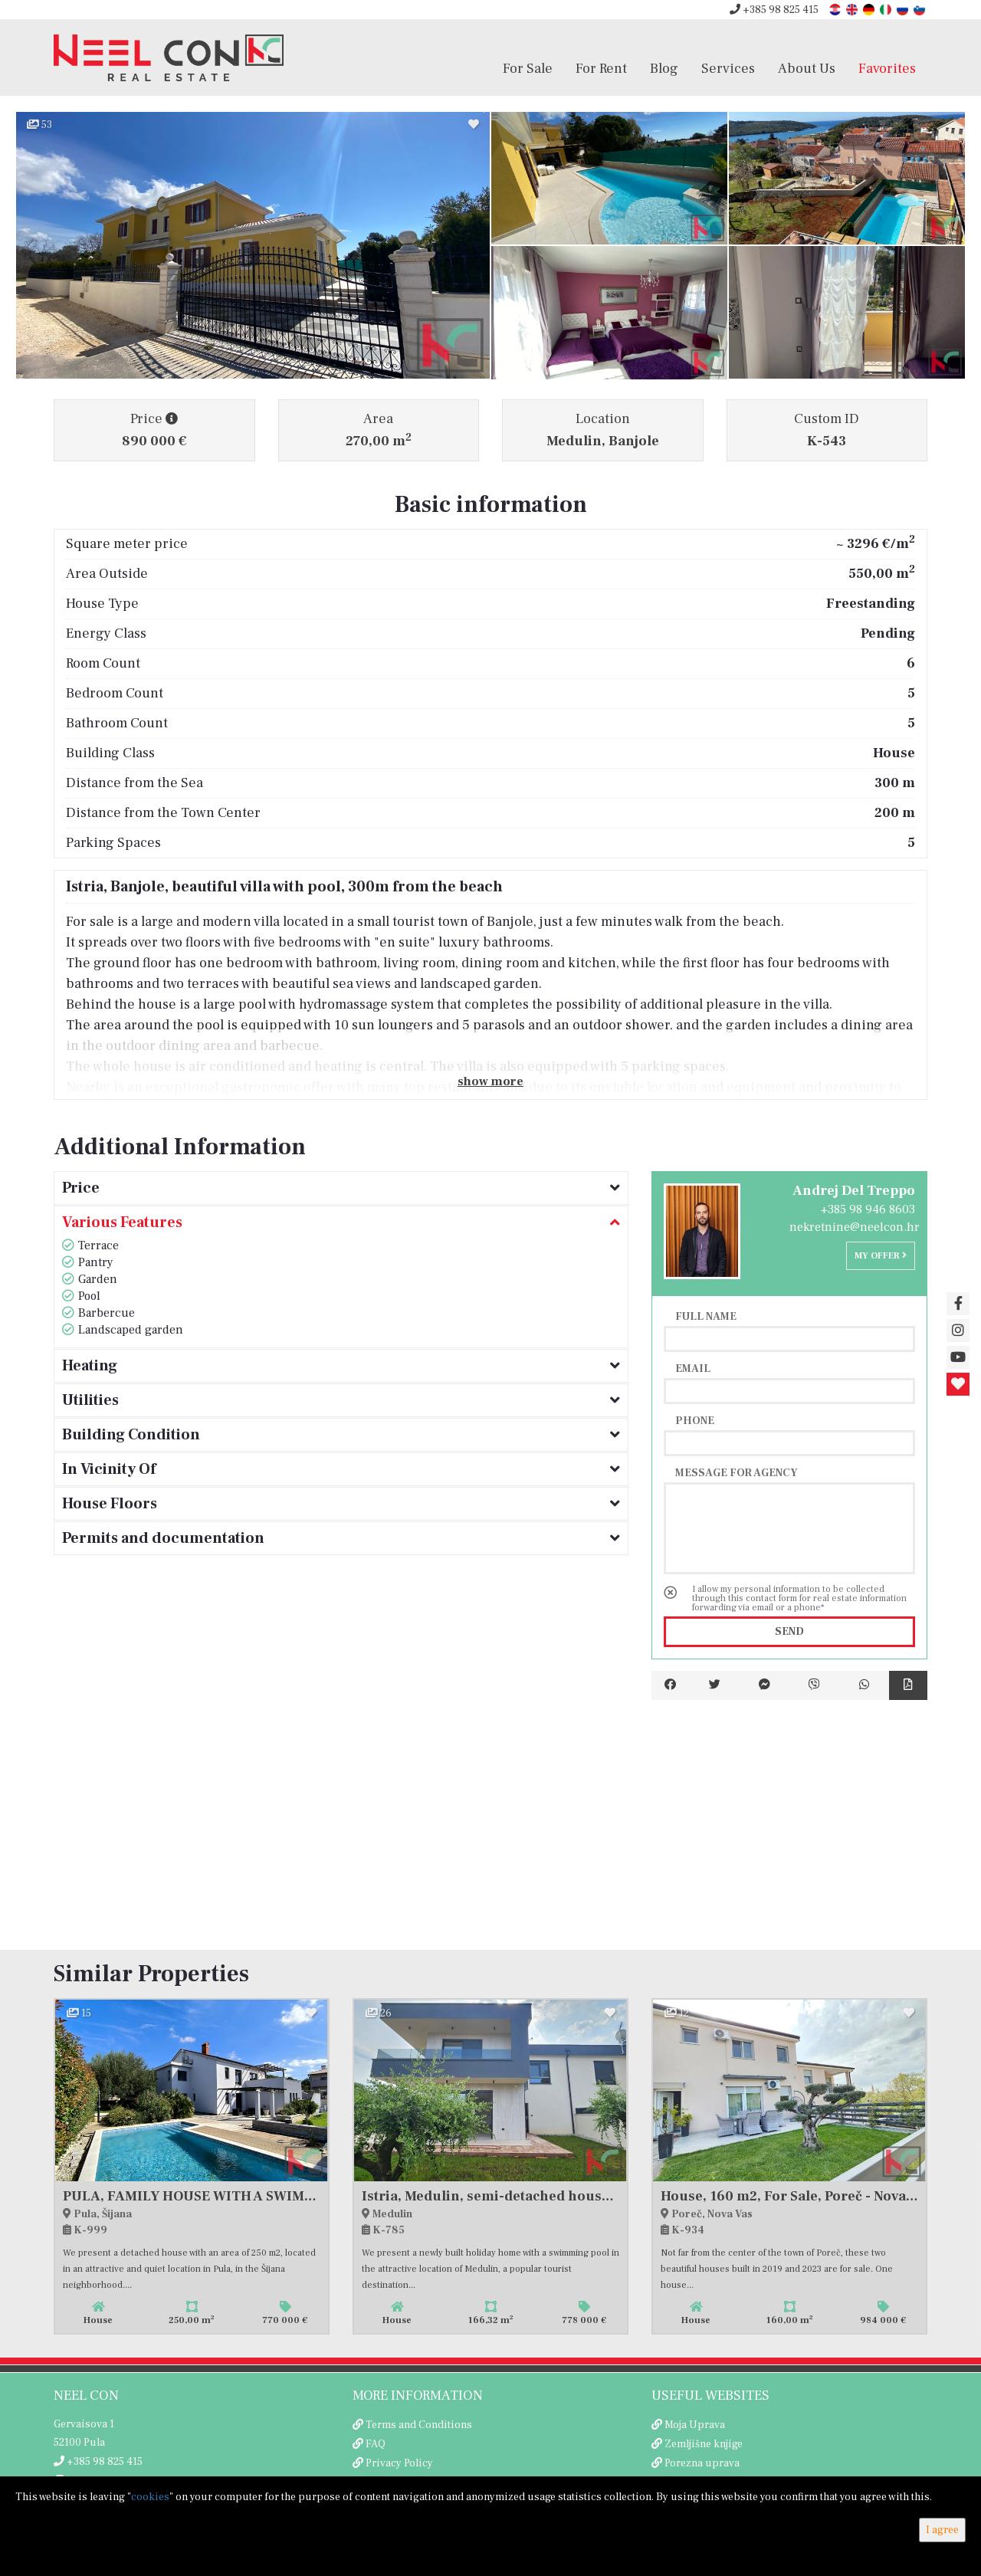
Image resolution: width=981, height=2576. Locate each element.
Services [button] (728, 68)
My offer (881, 1256)
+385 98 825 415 (774, 10)
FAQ (376, 2444)
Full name (706, 1316)
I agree (942, 2530)
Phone (694, 1420)
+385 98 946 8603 (868, 1209)
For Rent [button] (601, 68)
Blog (664, 68)
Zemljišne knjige (703, 2444)
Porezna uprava (702, 2463)
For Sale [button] (528, 68)
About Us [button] (806, 68)
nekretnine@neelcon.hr (854, 1227)
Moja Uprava (694, 2425)
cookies (150, 2497)
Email (692, 1368)
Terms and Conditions (419, 2425)
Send (789, 1632)
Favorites (887, 68)
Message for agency (736, 1472)
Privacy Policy (399, 2463)
